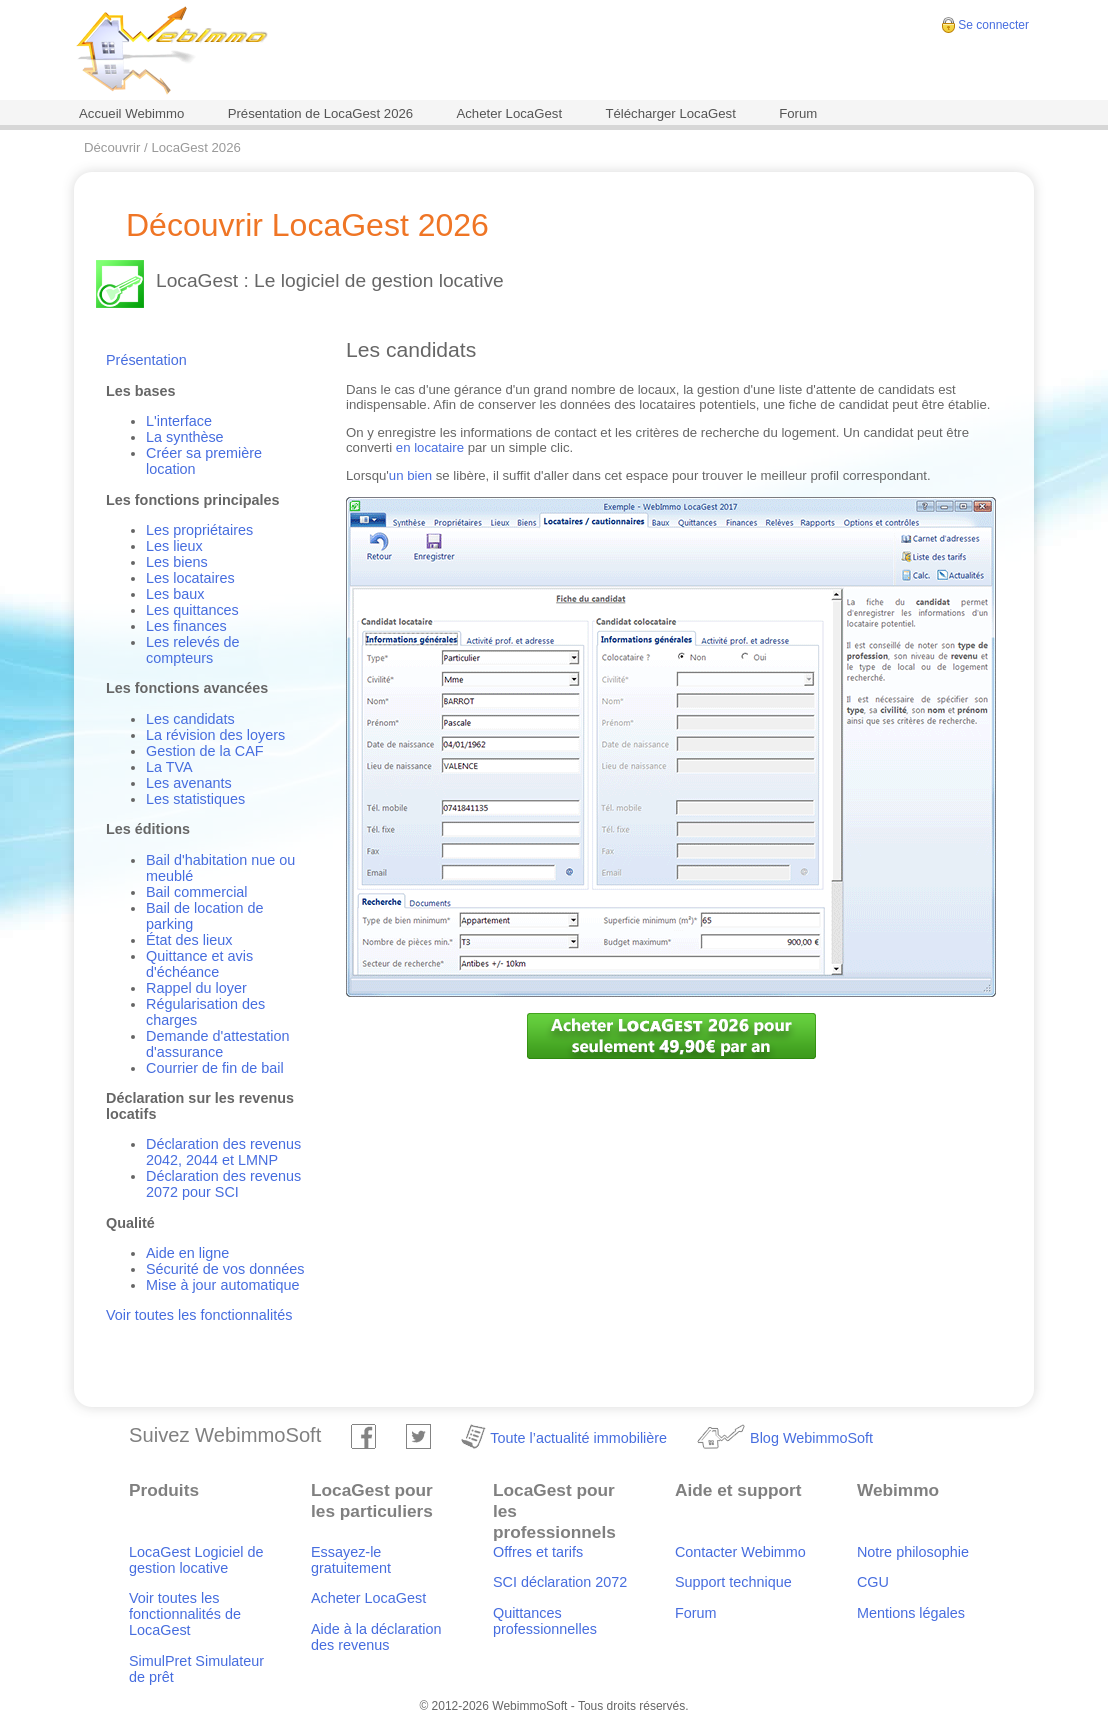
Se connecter (993, 25)
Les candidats (190, 719)
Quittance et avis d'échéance (199, 964)
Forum (798, 113)
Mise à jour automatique (223, 1285)
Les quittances (192, 610)
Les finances (186, 626)
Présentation (146, 360)
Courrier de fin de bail (215, 1068)
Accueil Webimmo (131, 113)
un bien (410, 475)
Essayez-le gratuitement (351, 1560)
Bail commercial (197, 892)
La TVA (169, 767)
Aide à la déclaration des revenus (376, 1637)
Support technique (733, 1582)
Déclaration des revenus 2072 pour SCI (223, 1184)
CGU (873, 1582)
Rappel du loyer (196, 988)
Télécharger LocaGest (670, 113)
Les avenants (189, 783)
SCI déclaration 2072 (560, 1582)
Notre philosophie (913, 1552)
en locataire (430, 447)
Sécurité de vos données (225, 1269)
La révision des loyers (215, 735)
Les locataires (190, 578)
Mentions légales (911, 1613)
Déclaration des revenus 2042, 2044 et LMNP (223, 1152)
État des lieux (189, 940)
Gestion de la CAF (205, 751)
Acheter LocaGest (509, 113)
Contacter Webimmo (740, 1552)
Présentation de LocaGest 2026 (321, 113)
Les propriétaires (199, 530)
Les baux (175, 594)
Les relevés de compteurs (193, 650)
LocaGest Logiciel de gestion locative (196, 1560)
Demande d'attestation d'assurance (218, 1044)
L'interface (179, 421)
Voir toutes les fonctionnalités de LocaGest (185, 1614)
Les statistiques (195, 799)
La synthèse (185, 437)
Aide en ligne (187, 1253)
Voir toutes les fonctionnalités (199, 1315)
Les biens (177, 562)
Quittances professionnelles (545, 1621)
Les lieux (174, 546)
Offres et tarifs (538, 1552)
